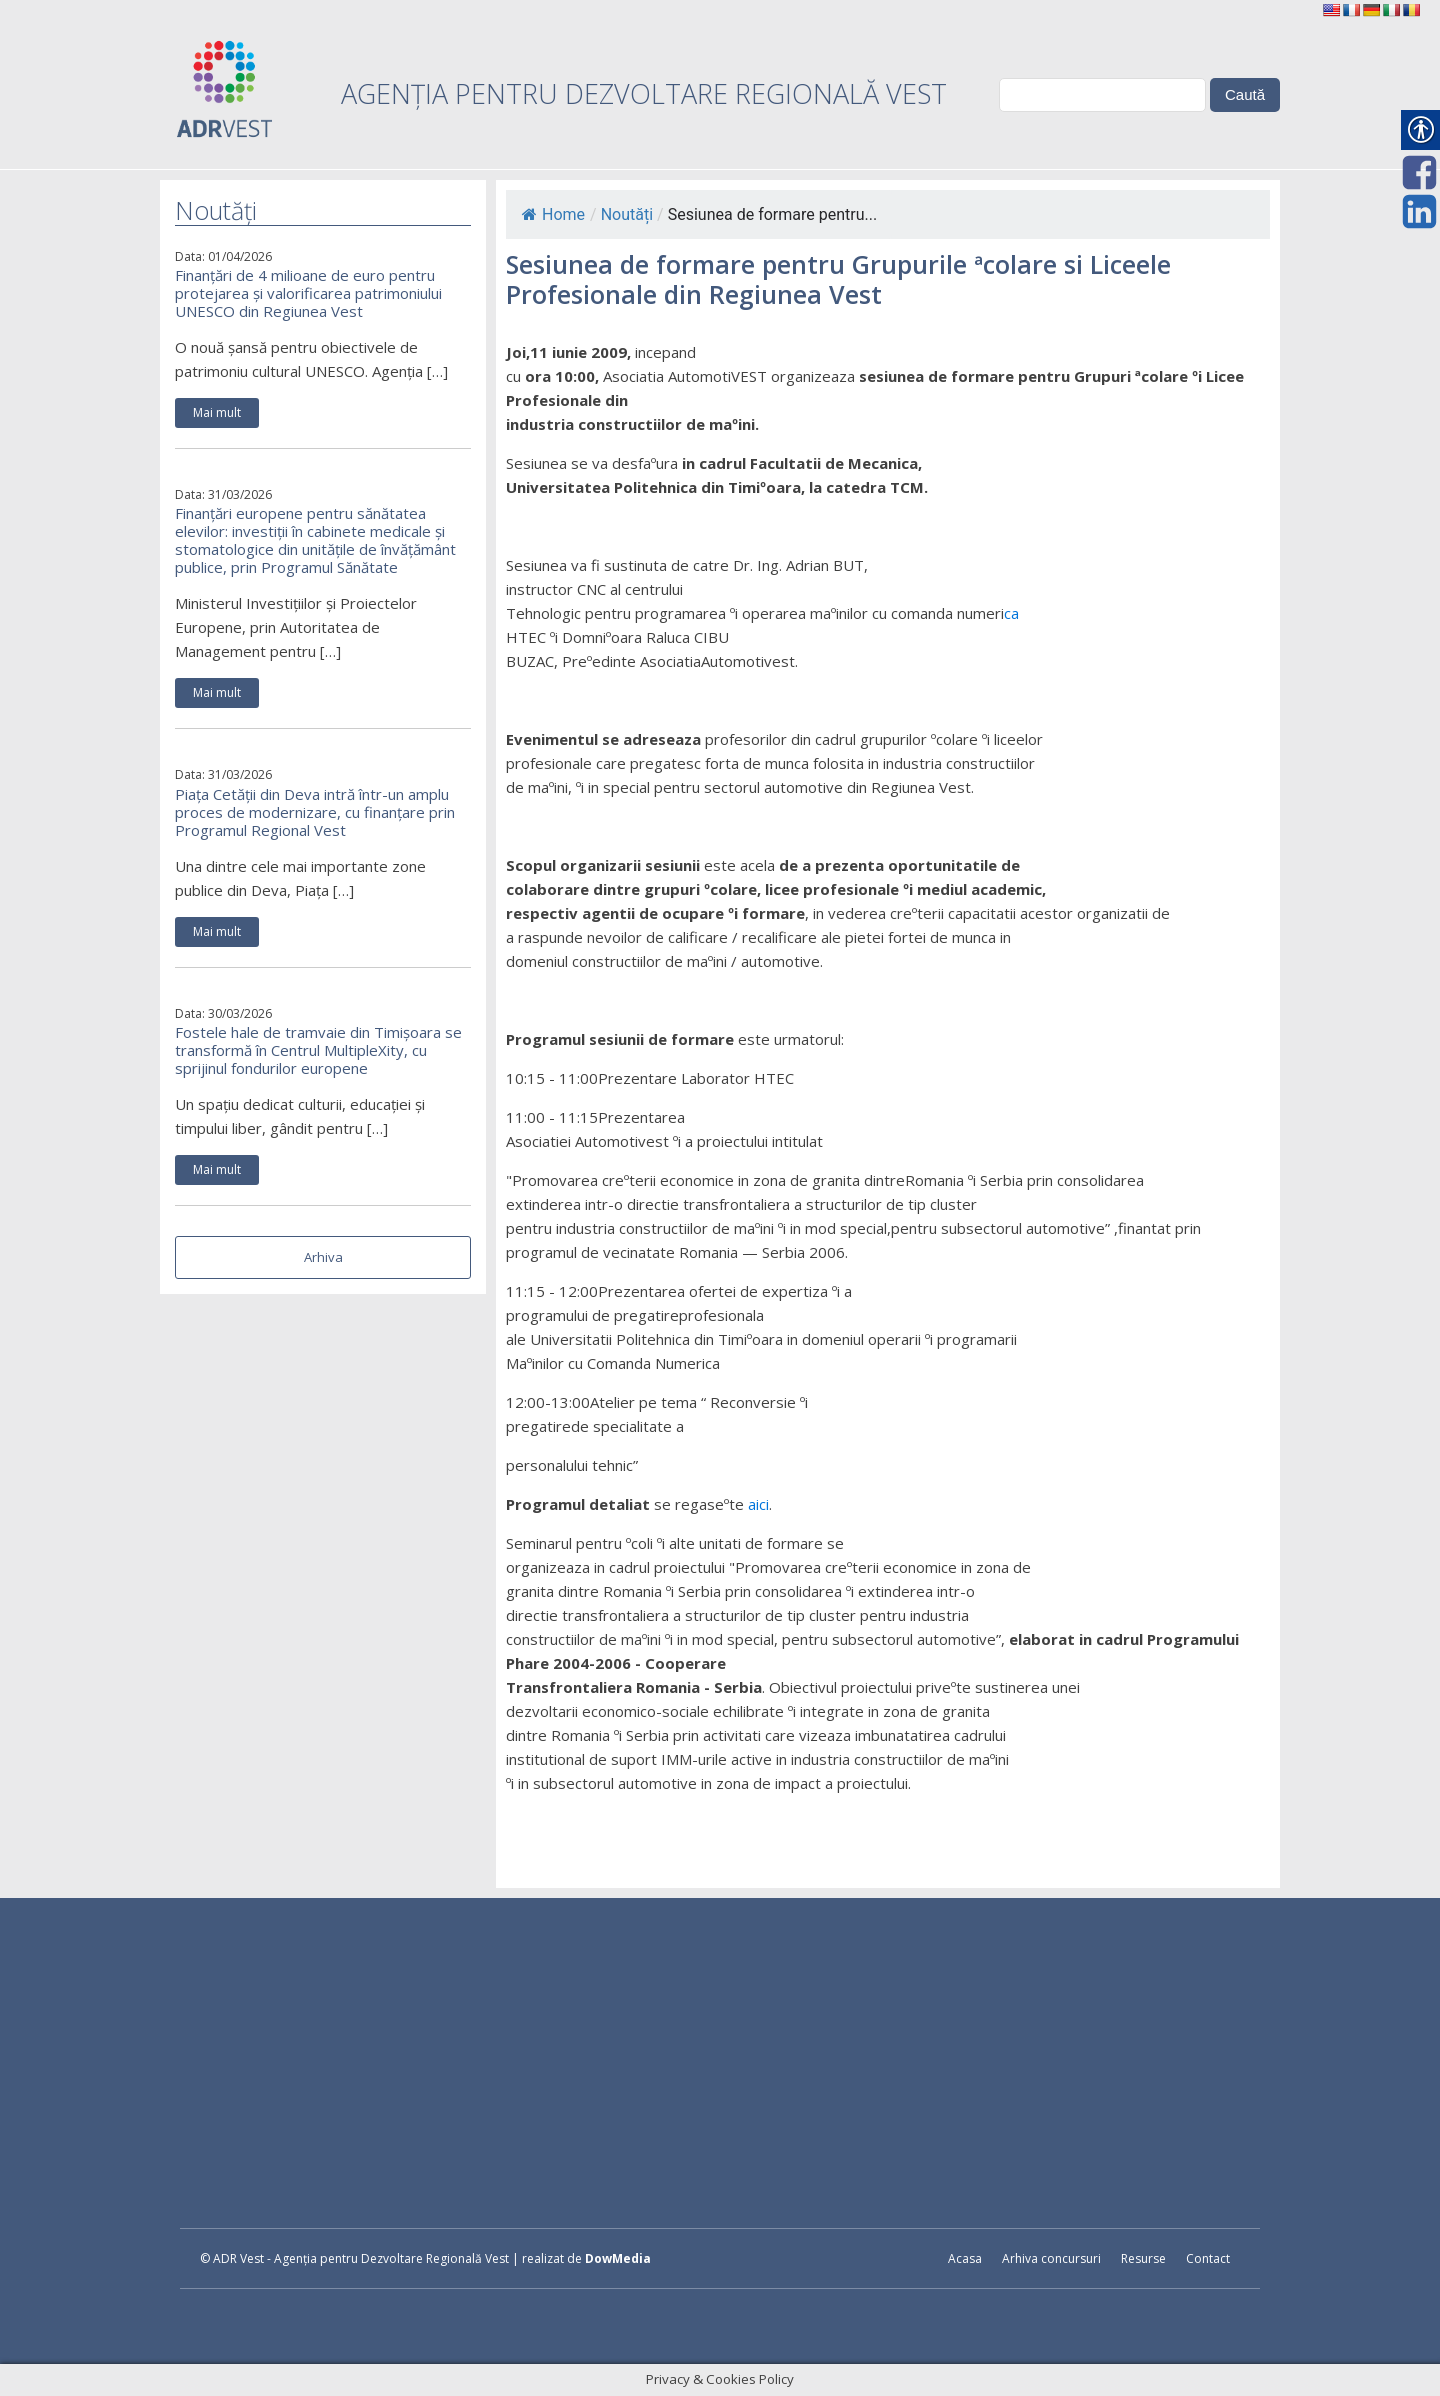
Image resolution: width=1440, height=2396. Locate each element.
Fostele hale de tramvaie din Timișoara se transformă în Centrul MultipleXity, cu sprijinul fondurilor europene (318, 1050)
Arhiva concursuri (1051, 2258)
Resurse (1143, 2258)
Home (553, 214)
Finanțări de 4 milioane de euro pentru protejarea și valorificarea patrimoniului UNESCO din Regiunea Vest (308, 293)
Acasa (965, 2258)
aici (758, 1504)
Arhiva (323, 1257)
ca (1011, 613)
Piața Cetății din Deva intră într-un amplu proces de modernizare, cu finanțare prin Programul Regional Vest (315, 812)
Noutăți (627, 214)
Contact (1208, 2258)
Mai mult (217, 412)
